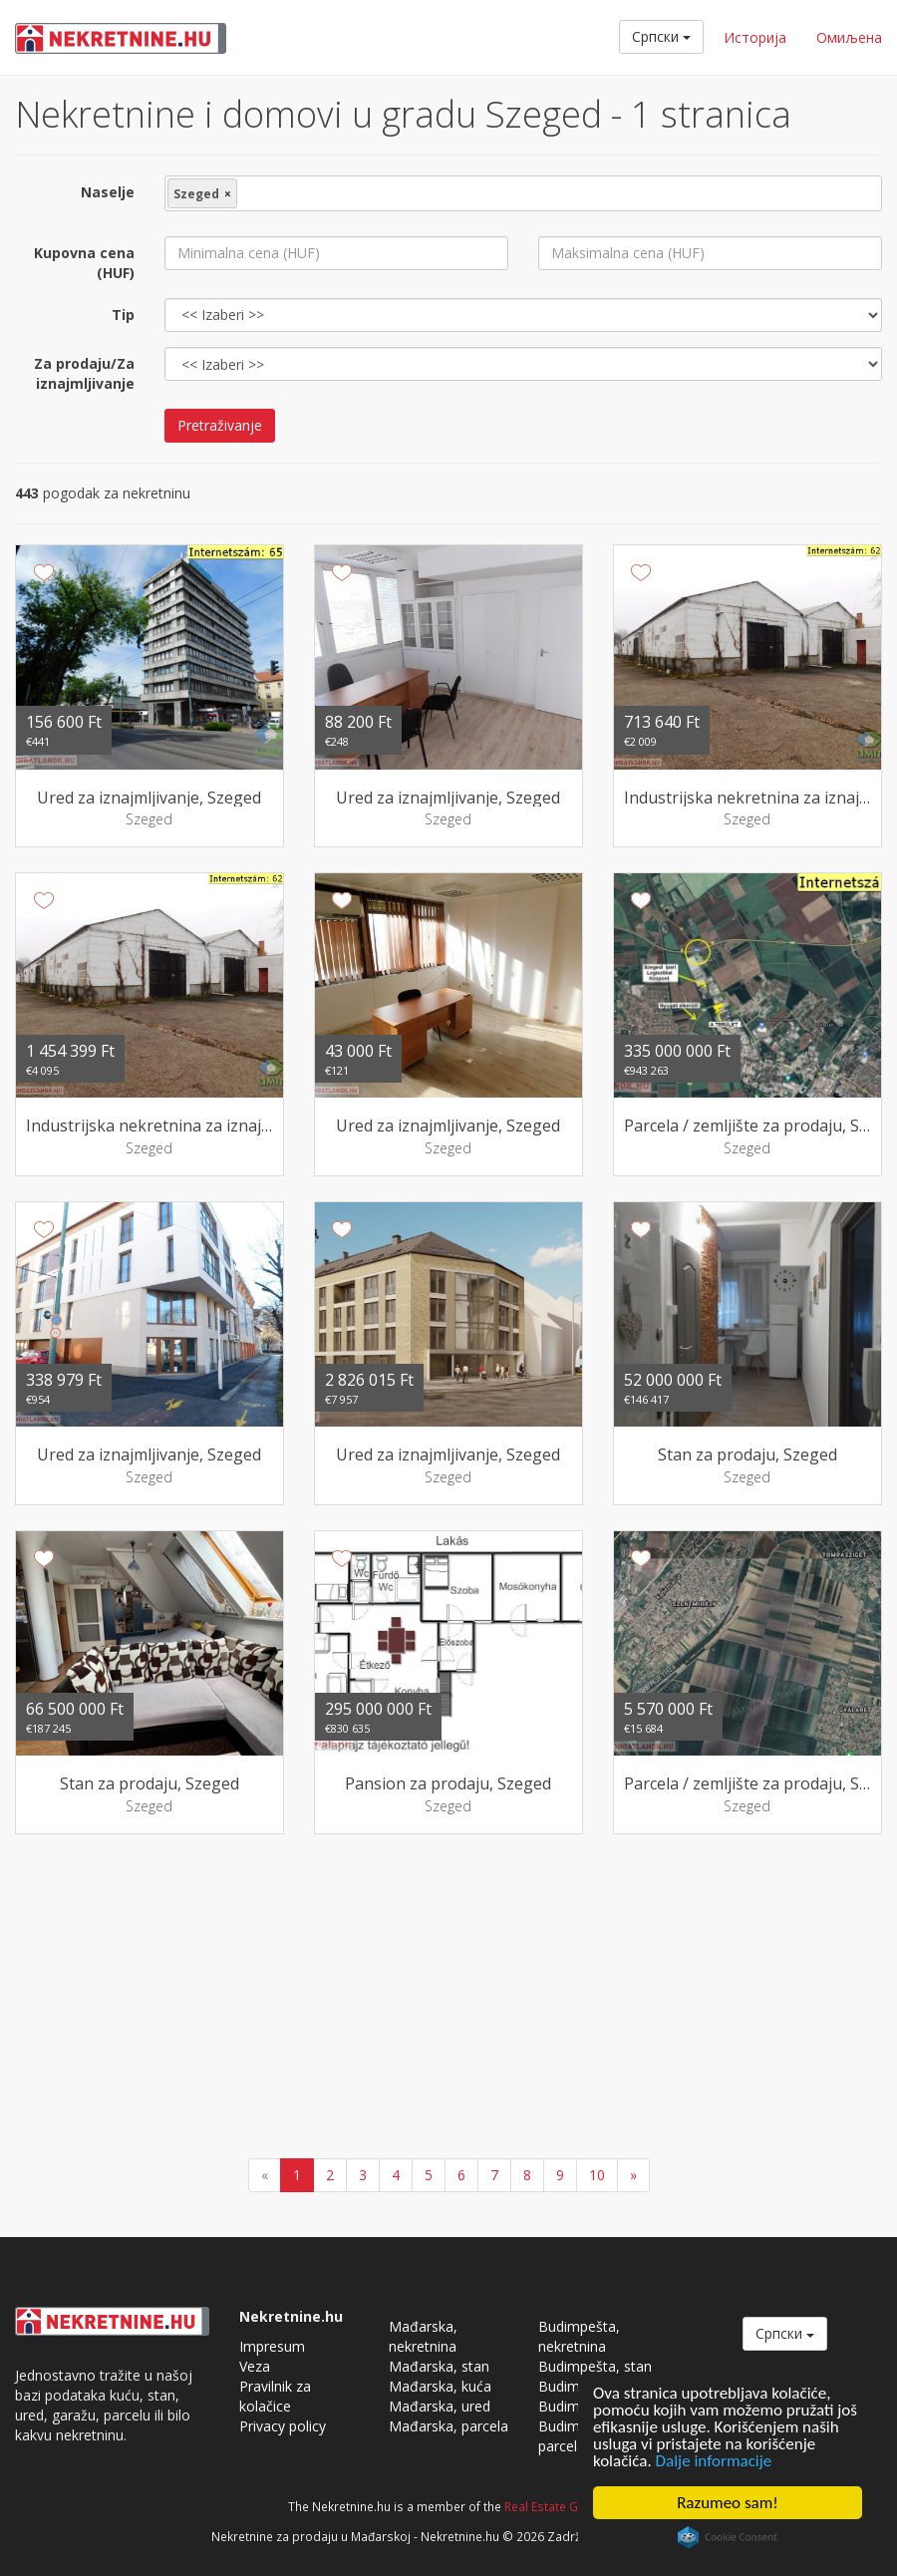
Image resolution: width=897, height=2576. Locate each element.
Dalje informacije (714, 2460)
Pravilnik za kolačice (275, 2396)
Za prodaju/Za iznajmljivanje (84, 373)
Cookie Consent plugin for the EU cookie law (727, 2537)
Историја (755, 37)
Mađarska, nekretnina (423, 2336)
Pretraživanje (219, 425)
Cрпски (661, 36)
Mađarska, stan (439, 2366)
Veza (254, 2366)
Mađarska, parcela (448, 2425)
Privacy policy (282, 2425)
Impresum (272, 2346)
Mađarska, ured (439, 2406)
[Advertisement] (448, 1998)
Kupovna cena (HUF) (84, 262)
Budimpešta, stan (595, 2366)
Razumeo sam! (727, 2502)
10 (597, 2174)
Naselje (108, 191)
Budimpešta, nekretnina (579, 2336)
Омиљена (849, 37)
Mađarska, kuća (440, 2386)
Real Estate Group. (556, 2506)
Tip (123, 314)
